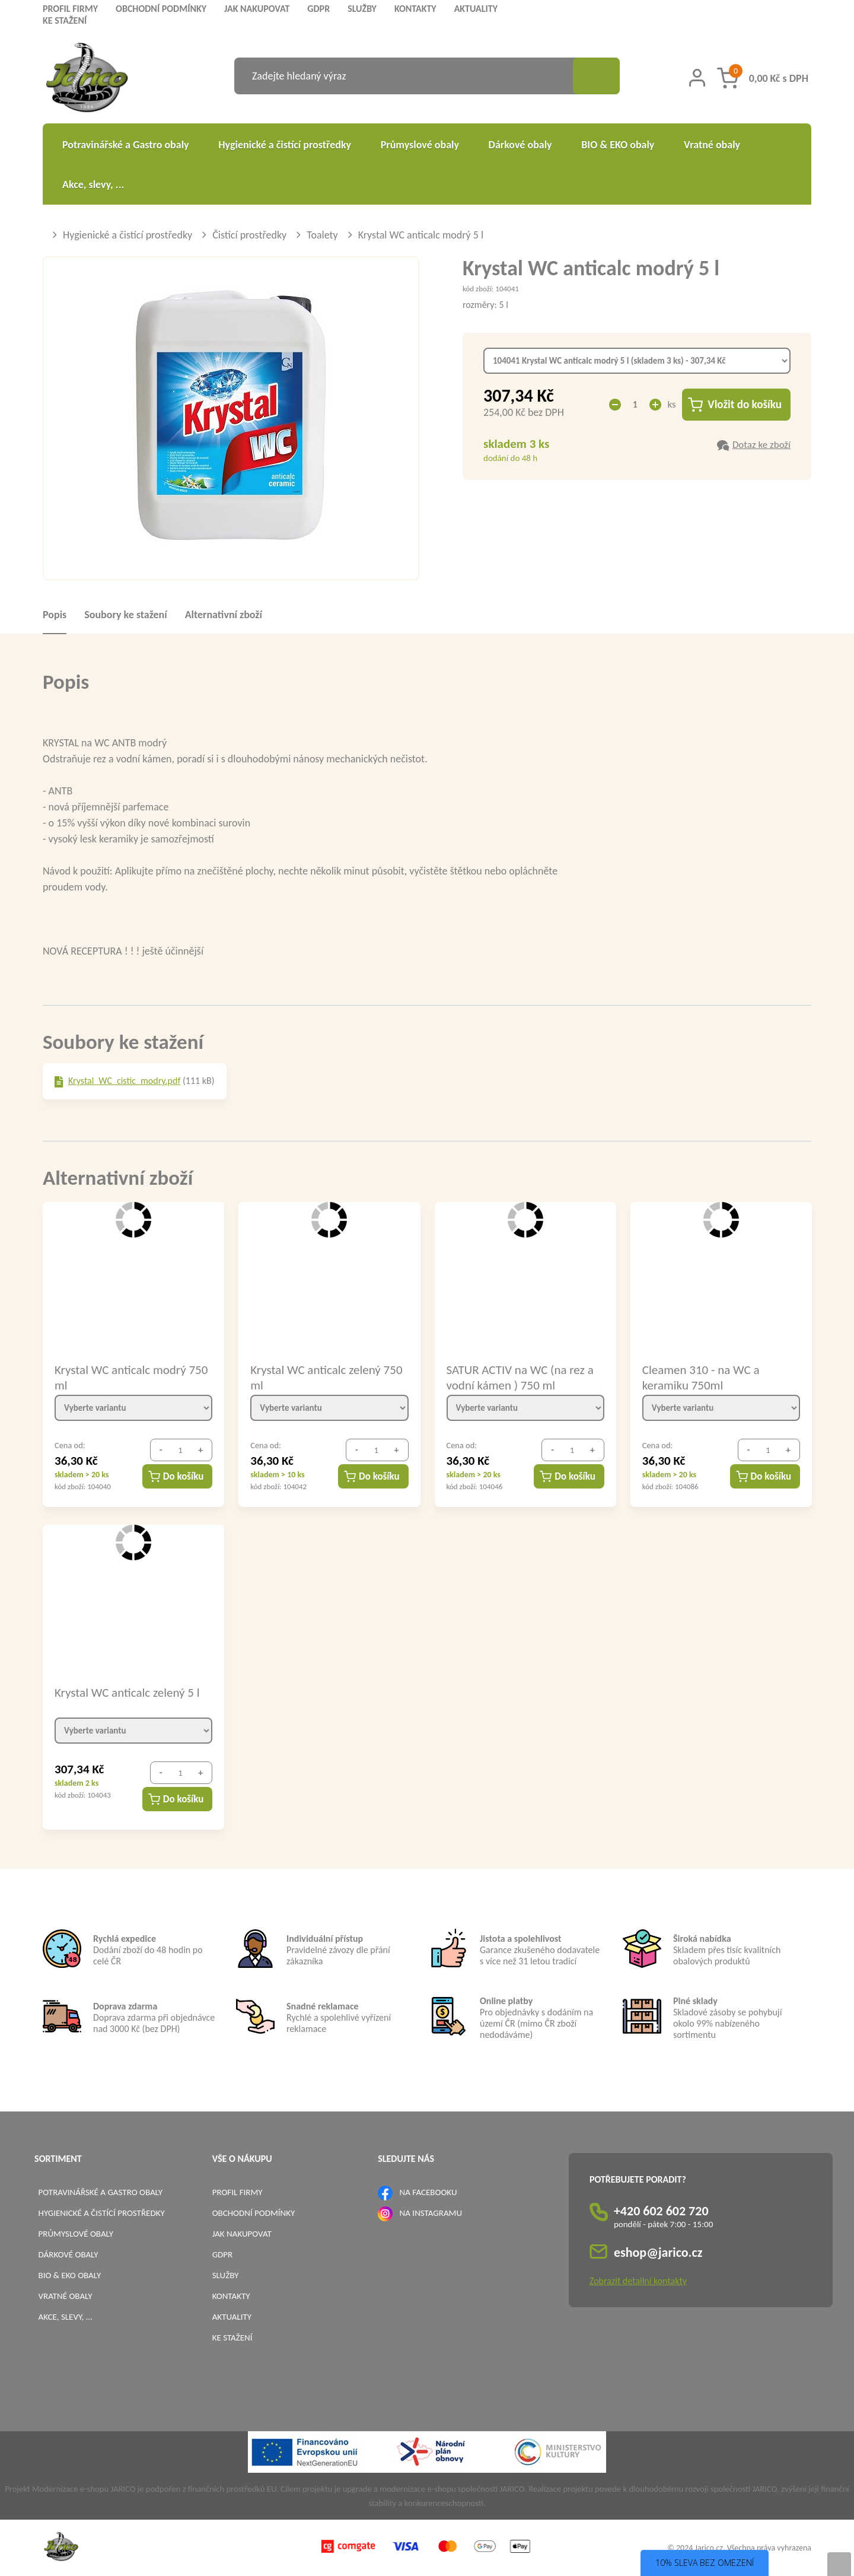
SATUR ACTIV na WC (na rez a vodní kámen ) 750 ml (520, 1377)
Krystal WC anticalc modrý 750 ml (131, 1377)
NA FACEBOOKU (428, 2192)
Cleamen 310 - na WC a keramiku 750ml (701, 1377)
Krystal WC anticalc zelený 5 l (127, 1692)
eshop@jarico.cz (658, 2252)
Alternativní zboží (223, 614)
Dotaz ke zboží (761, 444)
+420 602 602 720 (661, 2211)
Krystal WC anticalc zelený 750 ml (326, 1377)
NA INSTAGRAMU (431, 2213)
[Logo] (87, 79)
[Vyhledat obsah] (596, 76)
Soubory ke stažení (125, 614)
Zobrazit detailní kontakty (638, 2280)
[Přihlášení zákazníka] (697, 78)
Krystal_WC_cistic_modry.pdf (124, 1080)
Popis (54, 614)
